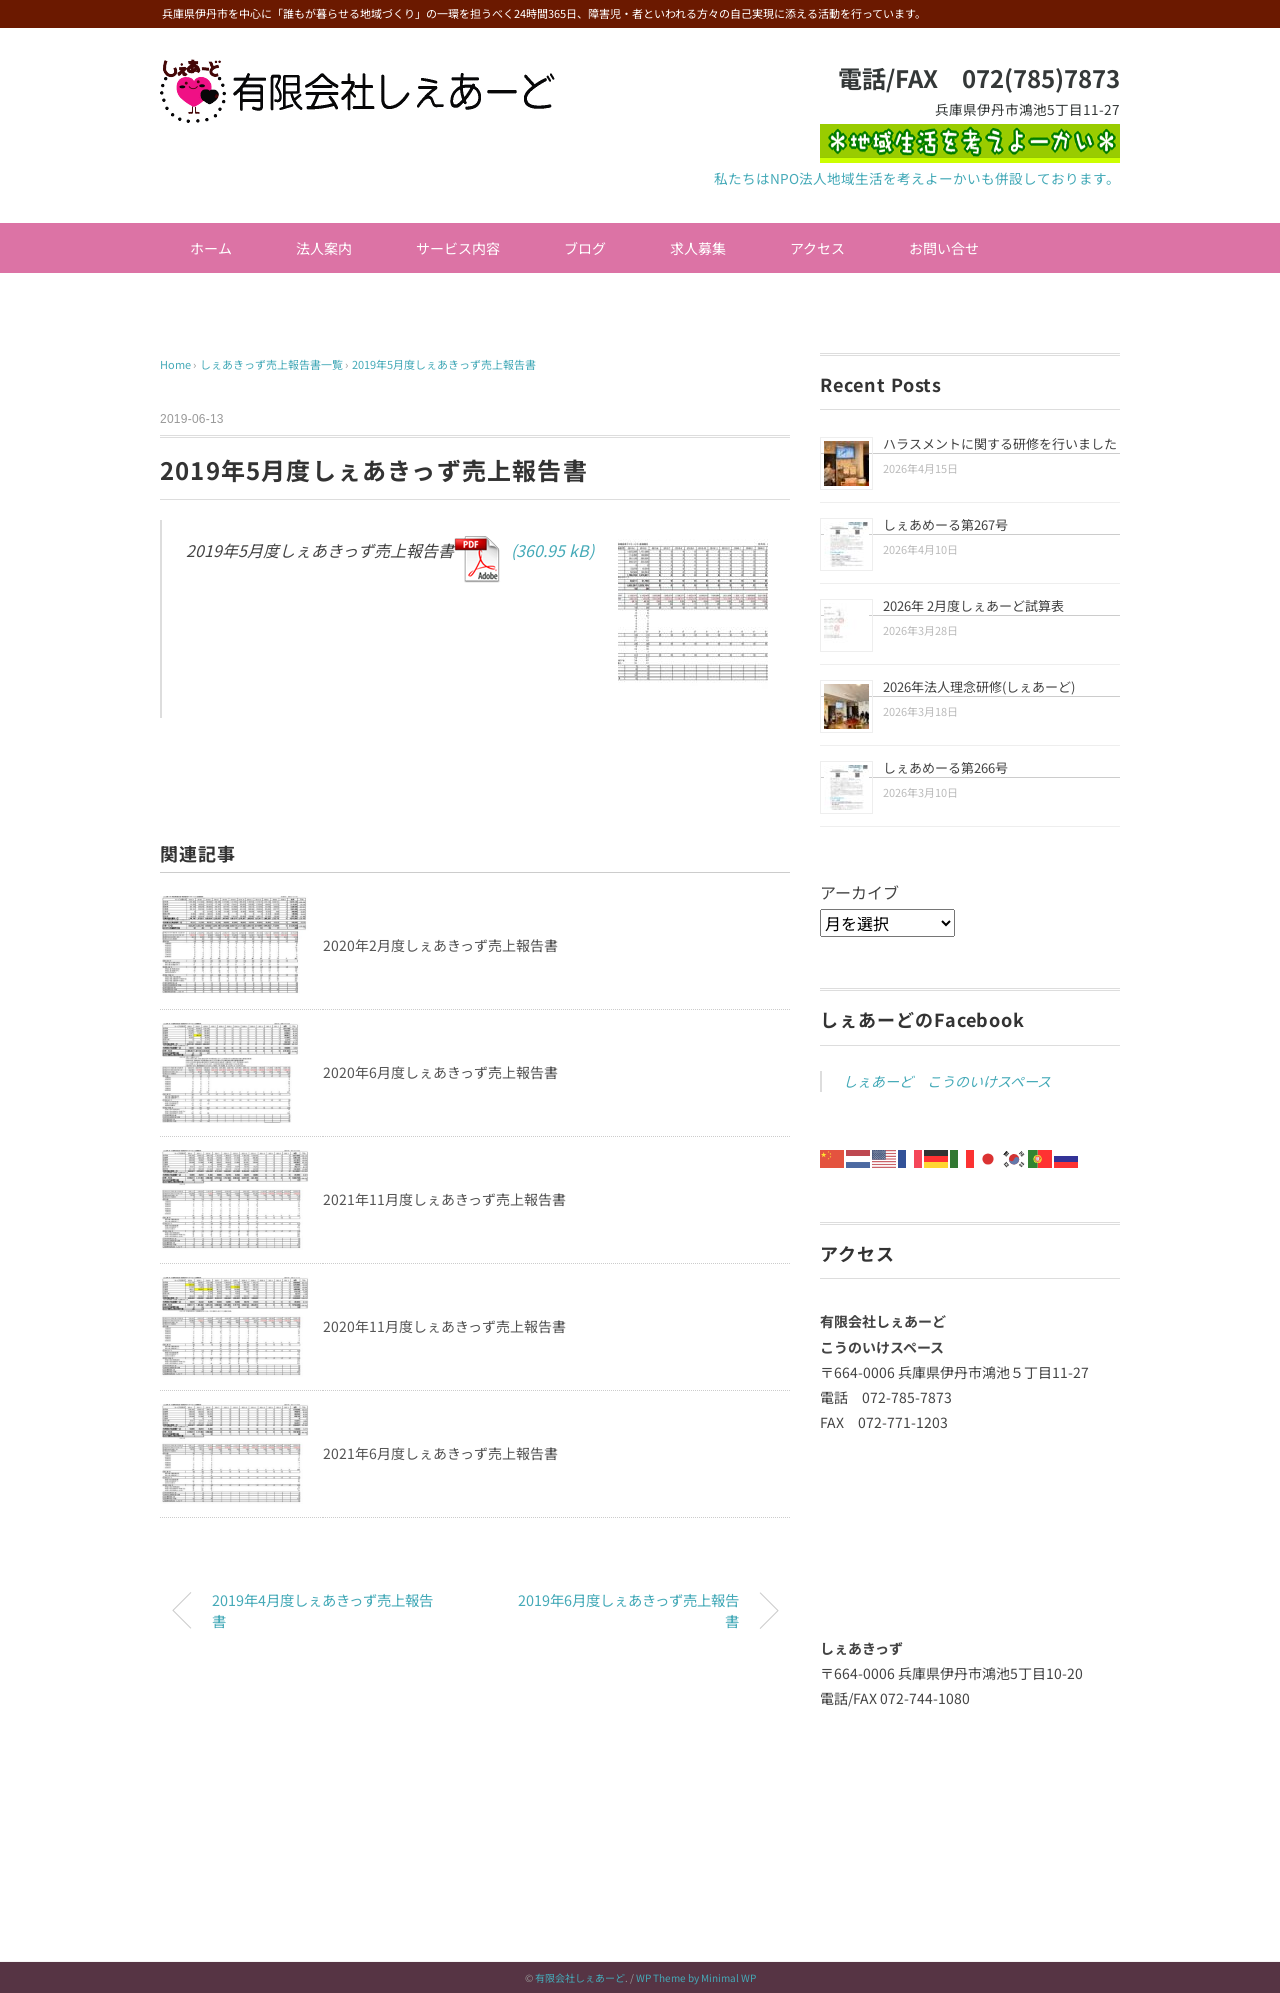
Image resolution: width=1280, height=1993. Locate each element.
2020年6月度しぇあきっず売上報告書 (440, 1072)
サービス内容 (458, 248)
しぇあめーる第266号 (945, 767)
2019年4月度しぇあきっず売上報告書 (322, 1610)
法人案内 (324, 248)
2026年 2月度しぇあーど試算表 (973, 605)
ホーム (211, 248)
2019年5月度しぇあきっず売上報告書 (444, 364)
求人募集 (698, 248)
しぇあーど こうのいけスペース (947, 1081)
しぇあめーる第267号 (945, 524)
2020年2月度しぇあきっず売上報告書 (440, 945)
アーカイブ (859, 892)
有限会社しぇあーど (580, 1977)
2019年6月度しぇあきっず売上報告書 (628, 1610)
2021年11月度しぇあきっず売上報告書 (444, 1199)
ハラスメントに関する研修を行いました (1000, 443)
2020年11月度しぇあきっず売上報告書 (444, 1326)
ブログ (585, 248)
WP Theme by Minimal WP (696, 1977)
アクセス (817, 248)
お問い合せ (944, 248)
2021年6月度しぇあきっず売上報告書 (440, 1453)
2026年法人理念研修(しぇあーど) (979, 686)
